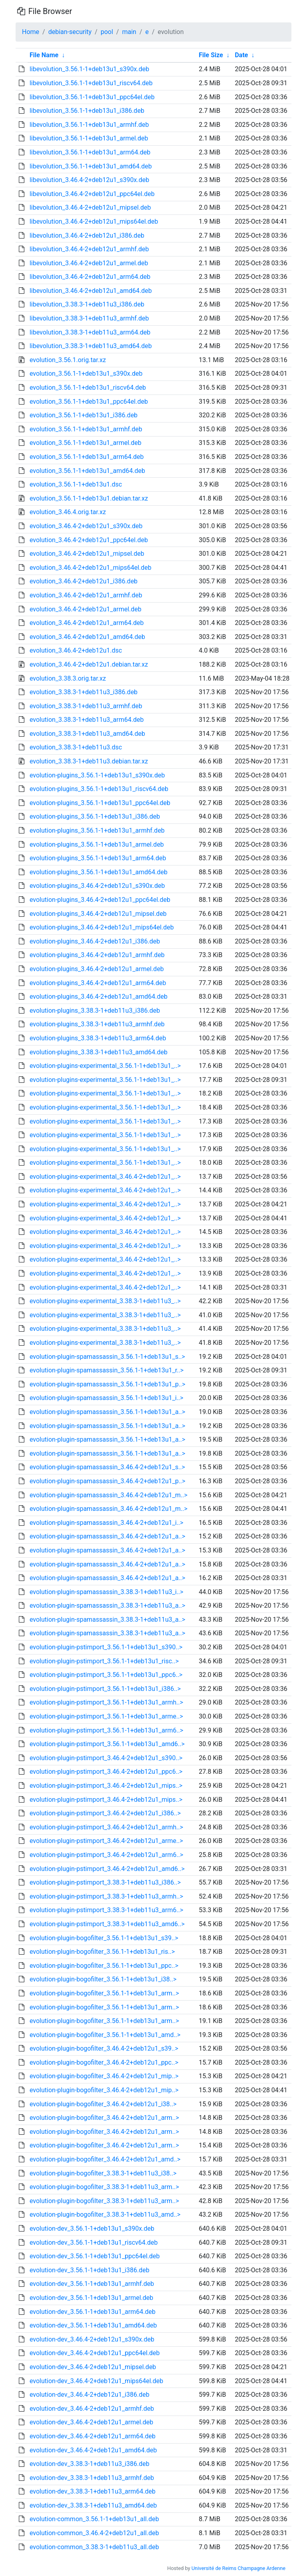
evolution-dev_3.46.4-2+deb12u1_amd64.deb (93, 2450)
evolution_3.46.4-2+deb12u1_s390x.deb (86, 526)
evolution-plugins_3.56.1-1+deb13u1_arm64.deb (98, 858)
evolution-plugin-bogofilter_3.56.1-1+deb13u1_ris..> (102, 1951)
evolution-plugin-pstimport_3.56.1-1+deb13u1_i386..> (105, 1689)
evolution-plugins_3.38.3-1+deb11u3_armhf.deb (97, 1024)
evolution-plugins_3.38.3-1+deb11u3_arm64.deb (98, 1038)
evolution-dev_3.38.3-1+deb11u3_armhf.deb (92, 2478)
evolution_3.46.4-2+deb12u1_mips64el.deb (91, 567)
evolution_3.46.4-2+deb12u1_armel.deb (86, 609)
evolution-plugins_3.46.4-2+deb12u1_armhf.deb (97, 955)
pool (107, 32)
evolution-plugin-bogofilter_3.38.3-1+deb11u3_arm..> (104, 2187)
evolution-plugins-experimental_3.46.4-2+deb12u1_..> (105, 1176)
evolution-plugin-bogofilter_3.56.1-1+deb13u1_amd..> (105, 2035)
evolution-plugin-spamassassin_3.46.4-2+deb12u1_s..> (107, 1467)
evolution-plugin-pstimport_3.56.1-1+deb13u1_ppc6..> (106, 1675)
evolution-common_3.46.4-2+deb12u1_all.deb (94, 2533)
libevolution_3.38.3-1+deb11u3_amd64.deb (91, 346)
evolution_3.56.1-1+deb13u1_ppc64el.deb (89, 401)
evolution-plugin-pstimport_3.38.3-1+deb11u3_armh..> (106, 1896)
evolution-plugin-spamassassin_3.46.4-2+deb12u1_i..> (106, 1522)
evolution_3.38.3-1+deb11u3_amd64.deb (87, 733)
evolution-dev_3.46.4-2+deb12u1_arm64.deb (92, 2436)
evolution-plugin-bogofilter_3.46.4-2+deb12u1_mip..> (104, 2076)
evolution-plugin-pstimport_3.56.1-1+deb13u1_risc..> (104, 1661)
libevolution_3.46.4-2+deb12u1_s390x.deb (89, 180)
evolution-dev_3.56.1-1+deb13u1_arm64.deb (92, 2312)
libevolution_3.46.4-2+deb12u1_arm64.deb (90, 276)
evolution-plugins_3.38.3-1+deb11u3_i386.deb (95, 1010)
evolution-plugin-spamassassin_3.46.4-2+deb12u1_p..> (107, 1481)
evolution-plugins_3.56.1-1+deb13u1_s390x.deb (97, 775)
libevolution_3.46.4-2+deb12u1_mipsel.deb (90, 207)
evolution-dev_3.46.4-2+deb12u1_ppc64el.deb (95, 2353)
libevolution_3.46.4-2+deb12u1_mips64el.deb (94, 221)
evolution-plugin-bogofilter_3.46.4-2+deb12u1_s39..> (104, 2048)
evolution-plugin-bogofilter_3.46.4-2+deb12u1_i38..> (103, 2104)
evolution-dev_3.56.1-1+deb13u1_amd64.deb (93, 2325)
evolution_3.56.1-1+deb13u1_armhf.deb (86, 429)
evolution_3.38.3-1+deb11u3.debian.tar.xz (89, 761)
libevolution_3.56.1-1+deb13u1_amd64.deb (91, 166)
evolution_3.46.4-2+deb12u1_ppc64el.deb (89, 540)
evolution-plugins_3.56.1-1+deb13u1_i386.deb (95, 816)
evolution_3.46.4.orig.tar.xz (68, 512)
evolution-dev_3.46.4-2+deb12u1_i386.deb (90, 2394)
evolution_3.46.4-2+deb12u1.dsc (76, 650)
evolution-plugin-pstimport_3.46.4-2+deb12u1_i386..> (105, 1813)
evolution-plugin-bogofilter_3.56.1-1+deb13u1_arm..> (104, 1993)
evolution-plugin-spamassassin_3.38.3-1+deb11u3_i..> (106, 1592)
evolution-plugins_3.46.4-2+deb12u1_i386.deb (95, 941)
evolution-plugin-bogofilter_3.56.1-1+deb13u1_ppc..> (104, 1965)
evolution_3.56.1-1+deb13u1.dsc (76, 484)
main (129, 32)
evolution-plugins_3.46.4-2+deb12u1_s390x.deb (97, 885)
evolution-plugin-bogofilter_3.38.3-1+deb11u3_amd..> (105, 2214)
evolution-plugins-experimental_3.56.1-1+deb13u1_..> (105, 1066)
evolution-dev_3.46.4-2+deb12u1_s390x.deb (92, 2339)
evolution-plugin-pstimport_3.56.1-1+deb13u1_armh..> (106, 1702)
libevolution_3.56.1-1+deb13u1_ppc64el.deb (92, 97)
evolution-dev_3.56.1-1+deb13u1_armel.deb (91, 2298)
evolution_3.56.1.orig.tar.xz (68, 360)
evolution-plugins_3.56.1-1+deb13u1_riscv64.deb (99, 789)
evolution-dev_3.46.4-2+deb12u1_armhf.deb (92, 2408)
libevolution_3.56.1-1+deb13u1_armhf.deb (89, 124)
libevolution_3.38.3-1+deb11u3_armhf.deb (89, 318)
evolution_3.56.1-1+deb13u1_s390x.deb (86, 373)
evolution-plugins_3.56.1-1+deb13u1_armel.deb (97, 844)
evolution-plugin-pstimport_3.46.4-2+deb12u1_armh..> (106, 1827)
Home (30, 32)
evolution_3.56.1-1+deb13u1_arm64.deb (87, 457)
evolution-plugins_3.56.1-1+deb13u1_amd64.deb (98, 872)
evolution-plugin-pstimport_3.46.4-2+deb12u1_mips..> (106, 1785)
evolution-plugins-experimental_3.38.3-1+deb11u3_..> (105, 1301)
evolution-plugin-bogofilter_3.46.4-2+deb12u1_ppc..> (104, 2062)
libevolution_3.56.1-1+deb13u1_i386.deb (87, 110)
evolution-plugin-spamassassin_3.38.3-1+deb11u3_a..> (107, 1605)
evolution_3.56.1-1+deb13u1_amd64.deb (87, 471)
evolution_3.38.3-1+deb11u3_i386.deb (84, 692)
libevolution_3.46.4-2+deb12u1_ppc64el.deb (92, 194)
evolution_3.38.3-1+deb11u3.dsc (76, 747)
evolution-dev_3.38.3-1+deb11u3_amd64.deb (93, 2505)
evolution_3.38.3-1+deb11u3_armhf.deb (86, 706)
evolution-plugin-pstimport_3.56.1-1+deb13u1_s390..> (106, 1647)
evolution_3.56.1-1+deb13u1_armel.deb (86, 443)
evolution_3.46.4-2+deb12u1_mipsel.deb (87, 553)
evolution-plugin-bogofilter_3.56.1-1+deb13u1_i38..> (103, 1979)
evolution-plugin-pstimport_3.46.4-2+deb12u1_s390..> (106, 1758)
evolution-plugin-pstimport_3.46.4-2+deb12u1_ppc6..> (106, 1771)
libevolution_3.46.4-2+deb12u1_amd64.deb (91, 290)
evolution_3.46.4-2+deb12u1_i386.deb (84, 581)
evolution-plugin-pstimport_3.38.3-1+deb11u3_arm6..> (106, 1910)
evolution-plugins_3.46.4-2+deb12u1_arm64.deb (98, 983)
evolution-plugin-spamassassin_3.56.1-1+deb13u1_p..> (107, 1384)
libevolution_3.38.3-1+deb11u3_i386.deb (87, 304)
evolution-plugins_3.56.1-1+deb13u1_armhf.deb (97, 830)
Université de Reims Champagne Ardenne (238, 2568)
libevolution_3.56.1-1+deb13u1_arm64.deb (90, 152)
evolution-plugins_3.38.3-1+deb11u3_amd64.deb (98, 1052)
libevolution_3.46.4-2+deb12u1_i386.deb (87, 235)
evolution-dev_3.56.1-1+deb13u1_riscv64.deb (94, 2242)
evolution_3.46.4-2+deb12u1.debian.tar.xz (89, 664)
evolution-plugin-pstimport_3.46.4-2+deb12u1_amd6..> (107, 1869)
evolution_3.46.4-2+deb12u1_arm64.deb (87, 623)
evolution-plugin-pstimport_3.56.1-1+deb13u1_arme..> (106, 1716)
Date (241, 55)
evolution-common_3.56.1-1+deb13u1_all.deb (94, 2519)
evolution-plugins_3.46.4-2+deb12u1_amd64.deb (98, 996)
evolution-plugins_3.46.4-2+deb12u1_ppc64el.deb (100, 899)
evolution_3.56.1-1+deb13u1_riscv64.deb (88, 387)
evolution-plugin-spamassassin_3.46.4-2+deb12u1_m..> (108, 1495)
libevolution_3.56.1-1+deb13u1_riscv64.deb (91, 83)
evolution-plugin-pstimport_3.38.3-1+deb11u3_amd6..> (107, 1924)
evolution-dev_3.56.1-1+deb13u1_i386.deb (90, 2270)
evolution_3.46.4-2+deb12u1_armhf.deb (86, 595)
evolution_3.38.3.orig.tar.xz (68, 678)
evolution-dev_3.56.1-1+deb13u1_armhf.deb (92, 2284)
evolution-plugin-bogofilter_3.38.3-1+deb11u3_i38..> (103, 2173)
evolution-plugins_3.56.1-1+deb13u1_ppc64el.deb (100, 803)
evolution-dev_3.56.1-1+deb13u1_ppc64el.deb (95, 2256)
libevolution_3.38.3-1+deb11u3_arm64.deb (90, 332)
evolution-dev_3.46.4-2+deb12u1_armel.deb (91, 2422)
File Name (44, 55)
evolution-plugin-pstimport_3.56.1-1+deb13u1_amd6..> (107, 1744)
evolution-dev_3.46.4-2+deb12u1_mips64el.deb (96, 2381)
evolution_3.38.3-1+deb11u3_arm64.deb (87, 719)
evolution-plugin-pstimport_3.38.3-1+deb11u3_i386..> (105, 1882)
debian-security (70, 32)
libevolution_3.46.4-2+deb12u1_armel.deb (89, 263)
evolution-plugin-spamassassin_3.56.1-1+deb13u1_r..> (106, 1370)
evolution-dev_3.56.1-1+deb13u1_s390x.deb (92, 2228)
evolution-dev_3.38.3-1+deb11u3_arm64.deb (92, 2491)
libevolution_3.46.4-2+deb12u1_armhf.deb (89, 249)
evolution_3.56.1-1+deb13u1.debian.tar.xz (89, 498)
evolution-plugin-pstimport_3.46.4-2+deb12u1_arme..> (106, 1841)
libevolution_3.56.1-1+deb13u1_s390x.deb (89, 69)
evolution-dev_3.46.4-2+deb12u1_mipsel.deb (93, 2367)
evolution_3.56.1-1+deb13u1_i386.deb (84, 415)
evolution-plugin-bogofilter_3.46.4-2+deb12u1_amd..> (105, 2159)
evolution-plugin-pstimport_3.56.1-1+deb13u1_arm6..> (106, 1730)
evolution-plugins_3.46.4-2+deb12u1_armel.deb (97, 969)
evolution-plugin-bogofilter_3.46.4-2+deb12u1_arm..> (104, 2117)
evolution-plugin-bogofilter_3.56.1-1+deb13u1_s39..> (104, 1938)
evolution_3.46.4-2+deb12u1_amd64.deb (87, 637)
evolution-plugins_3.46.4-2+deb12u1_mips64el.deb (102, 927)
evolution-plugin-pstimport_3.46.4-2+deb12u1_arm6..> (106, 1855)
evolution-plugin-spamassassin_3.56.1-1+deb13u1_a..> (107, 1412)
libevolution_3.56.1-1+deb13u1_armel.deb (89, 138)
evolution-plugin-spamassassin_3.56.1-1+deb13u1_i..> (106, 1398)
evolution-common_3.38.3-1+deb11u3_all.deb (94, 2547)
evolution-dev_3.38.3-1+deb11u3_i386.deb (90, 2464)
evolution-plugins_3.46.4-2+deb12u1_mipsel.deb (98, 913)
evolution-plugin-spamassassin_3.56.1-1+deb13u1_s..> (107, 1356)
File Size (211, 55)
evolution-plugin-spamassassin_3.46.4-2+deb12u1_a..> (107, 1536)
